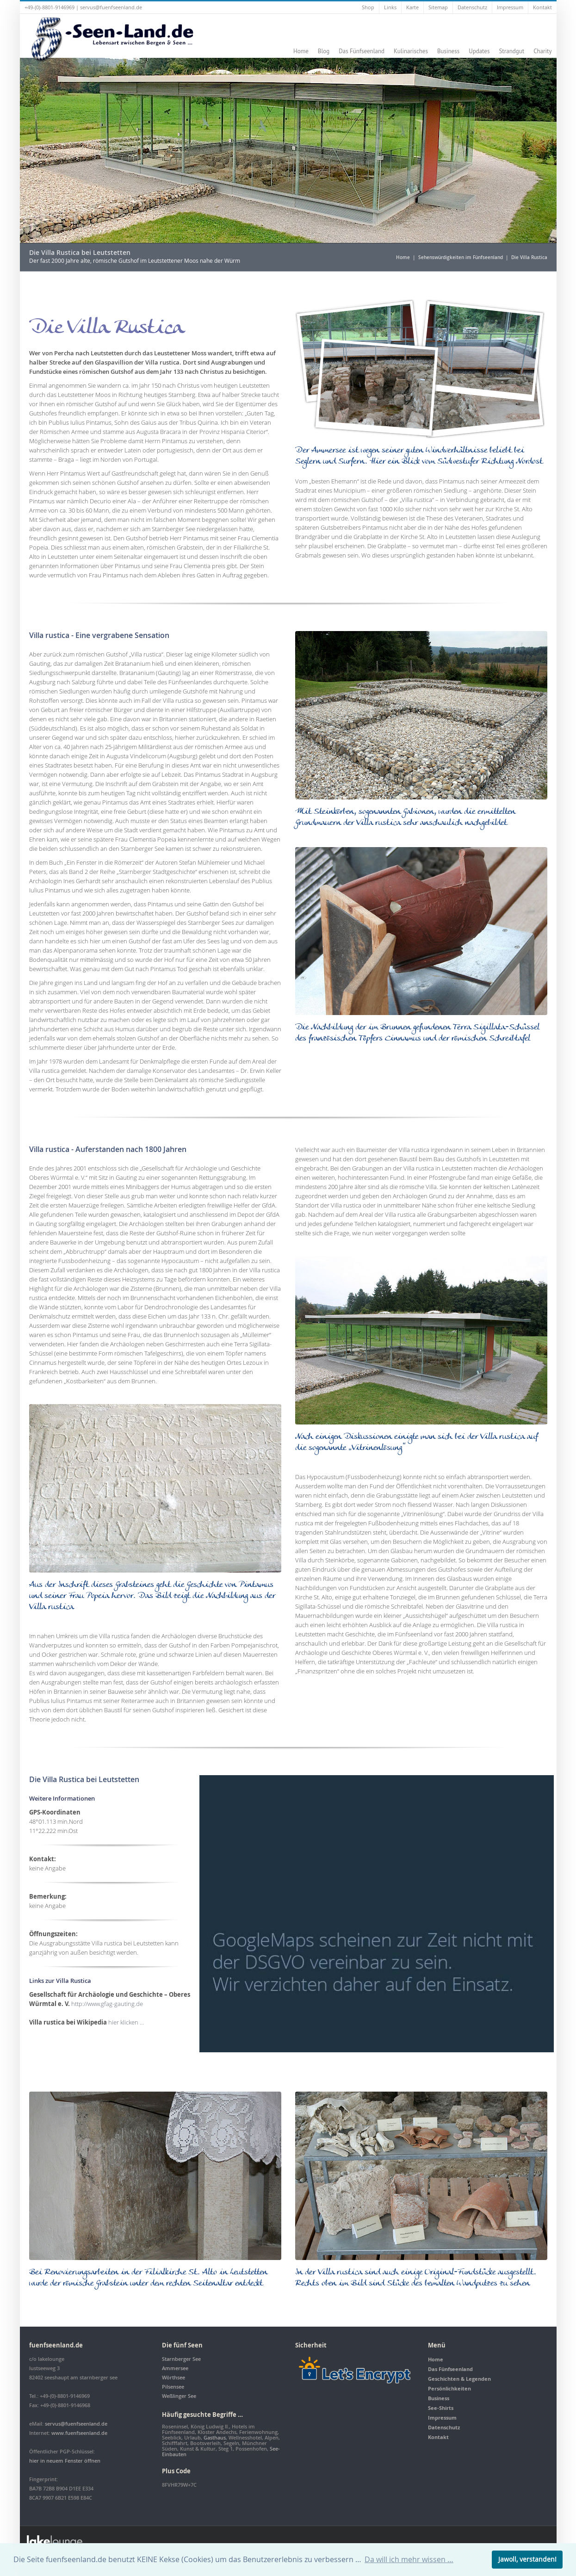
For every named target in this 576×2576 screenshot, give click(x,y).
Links (390, 7)
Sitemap (438, 7)
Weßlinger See (179, 2395)
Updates (479, 51)
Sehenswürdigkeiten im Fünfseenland (460, 257)
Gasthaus (215, 2437)
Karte (412, 7)
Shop (368, 7)
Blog (323, 51)
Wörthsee (173, 2377)
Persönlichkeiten (449, 2388)
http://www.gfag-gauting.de (106, 2004)
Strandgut (511, 51)
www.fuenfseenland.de (79, 2432)
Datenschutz (472, 7)
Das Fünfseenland (361, 51)
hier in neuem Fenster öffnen (64, 2460)
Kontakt (542, 7)
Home (301, 51)
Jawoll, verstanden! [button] (527, 2559)
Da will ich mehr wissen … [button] (409, 2559)
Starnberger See (181, 2358)
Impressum (510, 7)
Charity (542, 51)
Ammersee (175, 2368)
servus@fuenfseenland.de (111, 7)
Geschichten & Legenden (459, 2378)
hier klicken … (125, 2022)
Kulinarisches (411, 51)
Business (448, 51)
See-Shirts (440, 2407)
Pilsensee (173, 2386)
